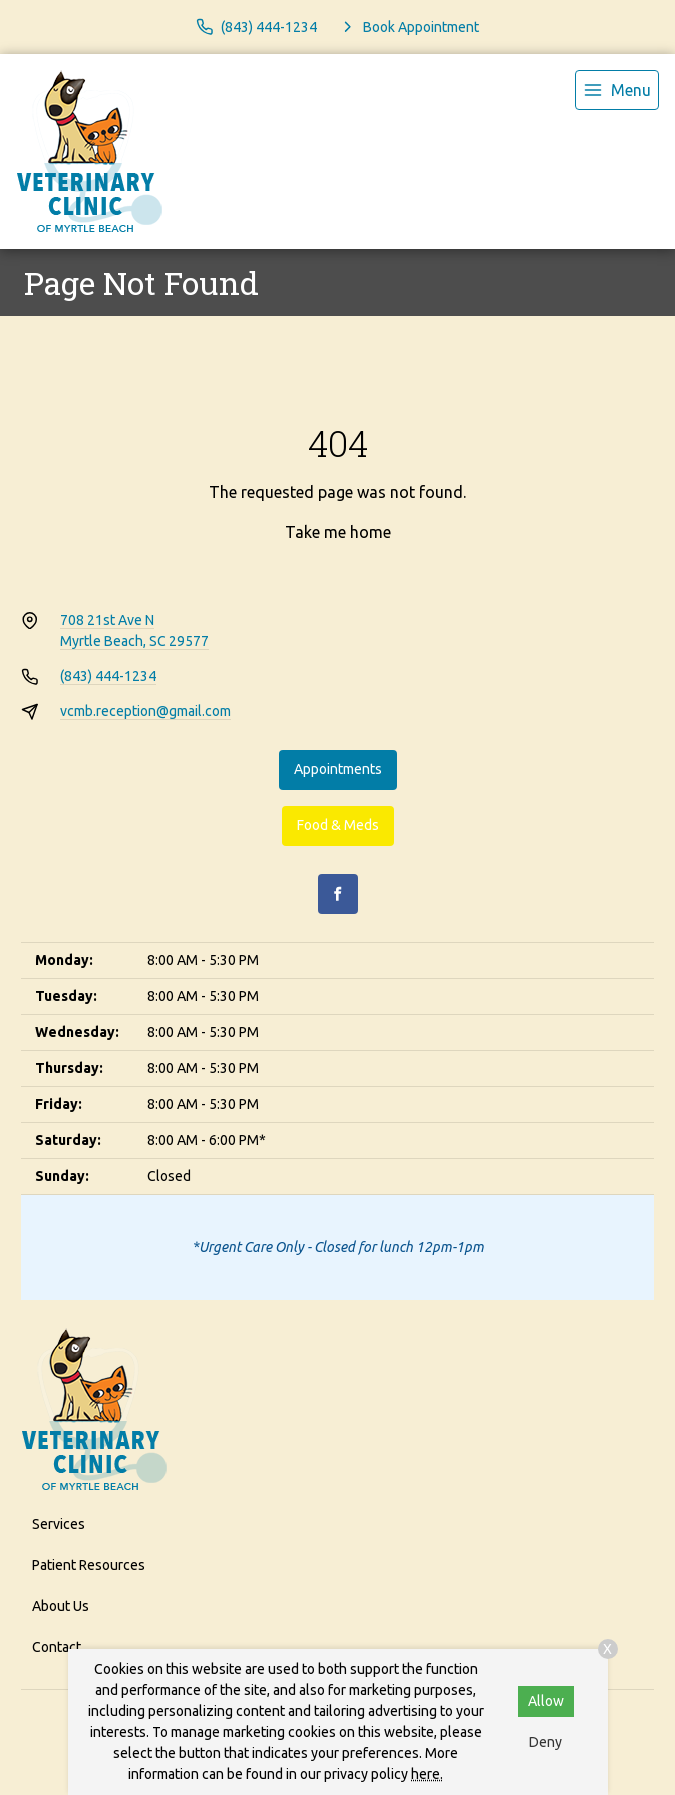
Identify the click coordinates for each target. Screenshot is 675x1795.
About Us (60, 1606)
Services (58, 1524)
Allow (546, 1701)
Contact (56, 1647)
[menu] (617, 90)
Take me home (338, 532)
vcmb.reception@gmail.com (145, 711)
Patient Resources (88, 1565)
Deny (545, 1742)
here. (427, 1774)
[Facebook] (338, 894)
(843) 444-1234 (108, 676)
